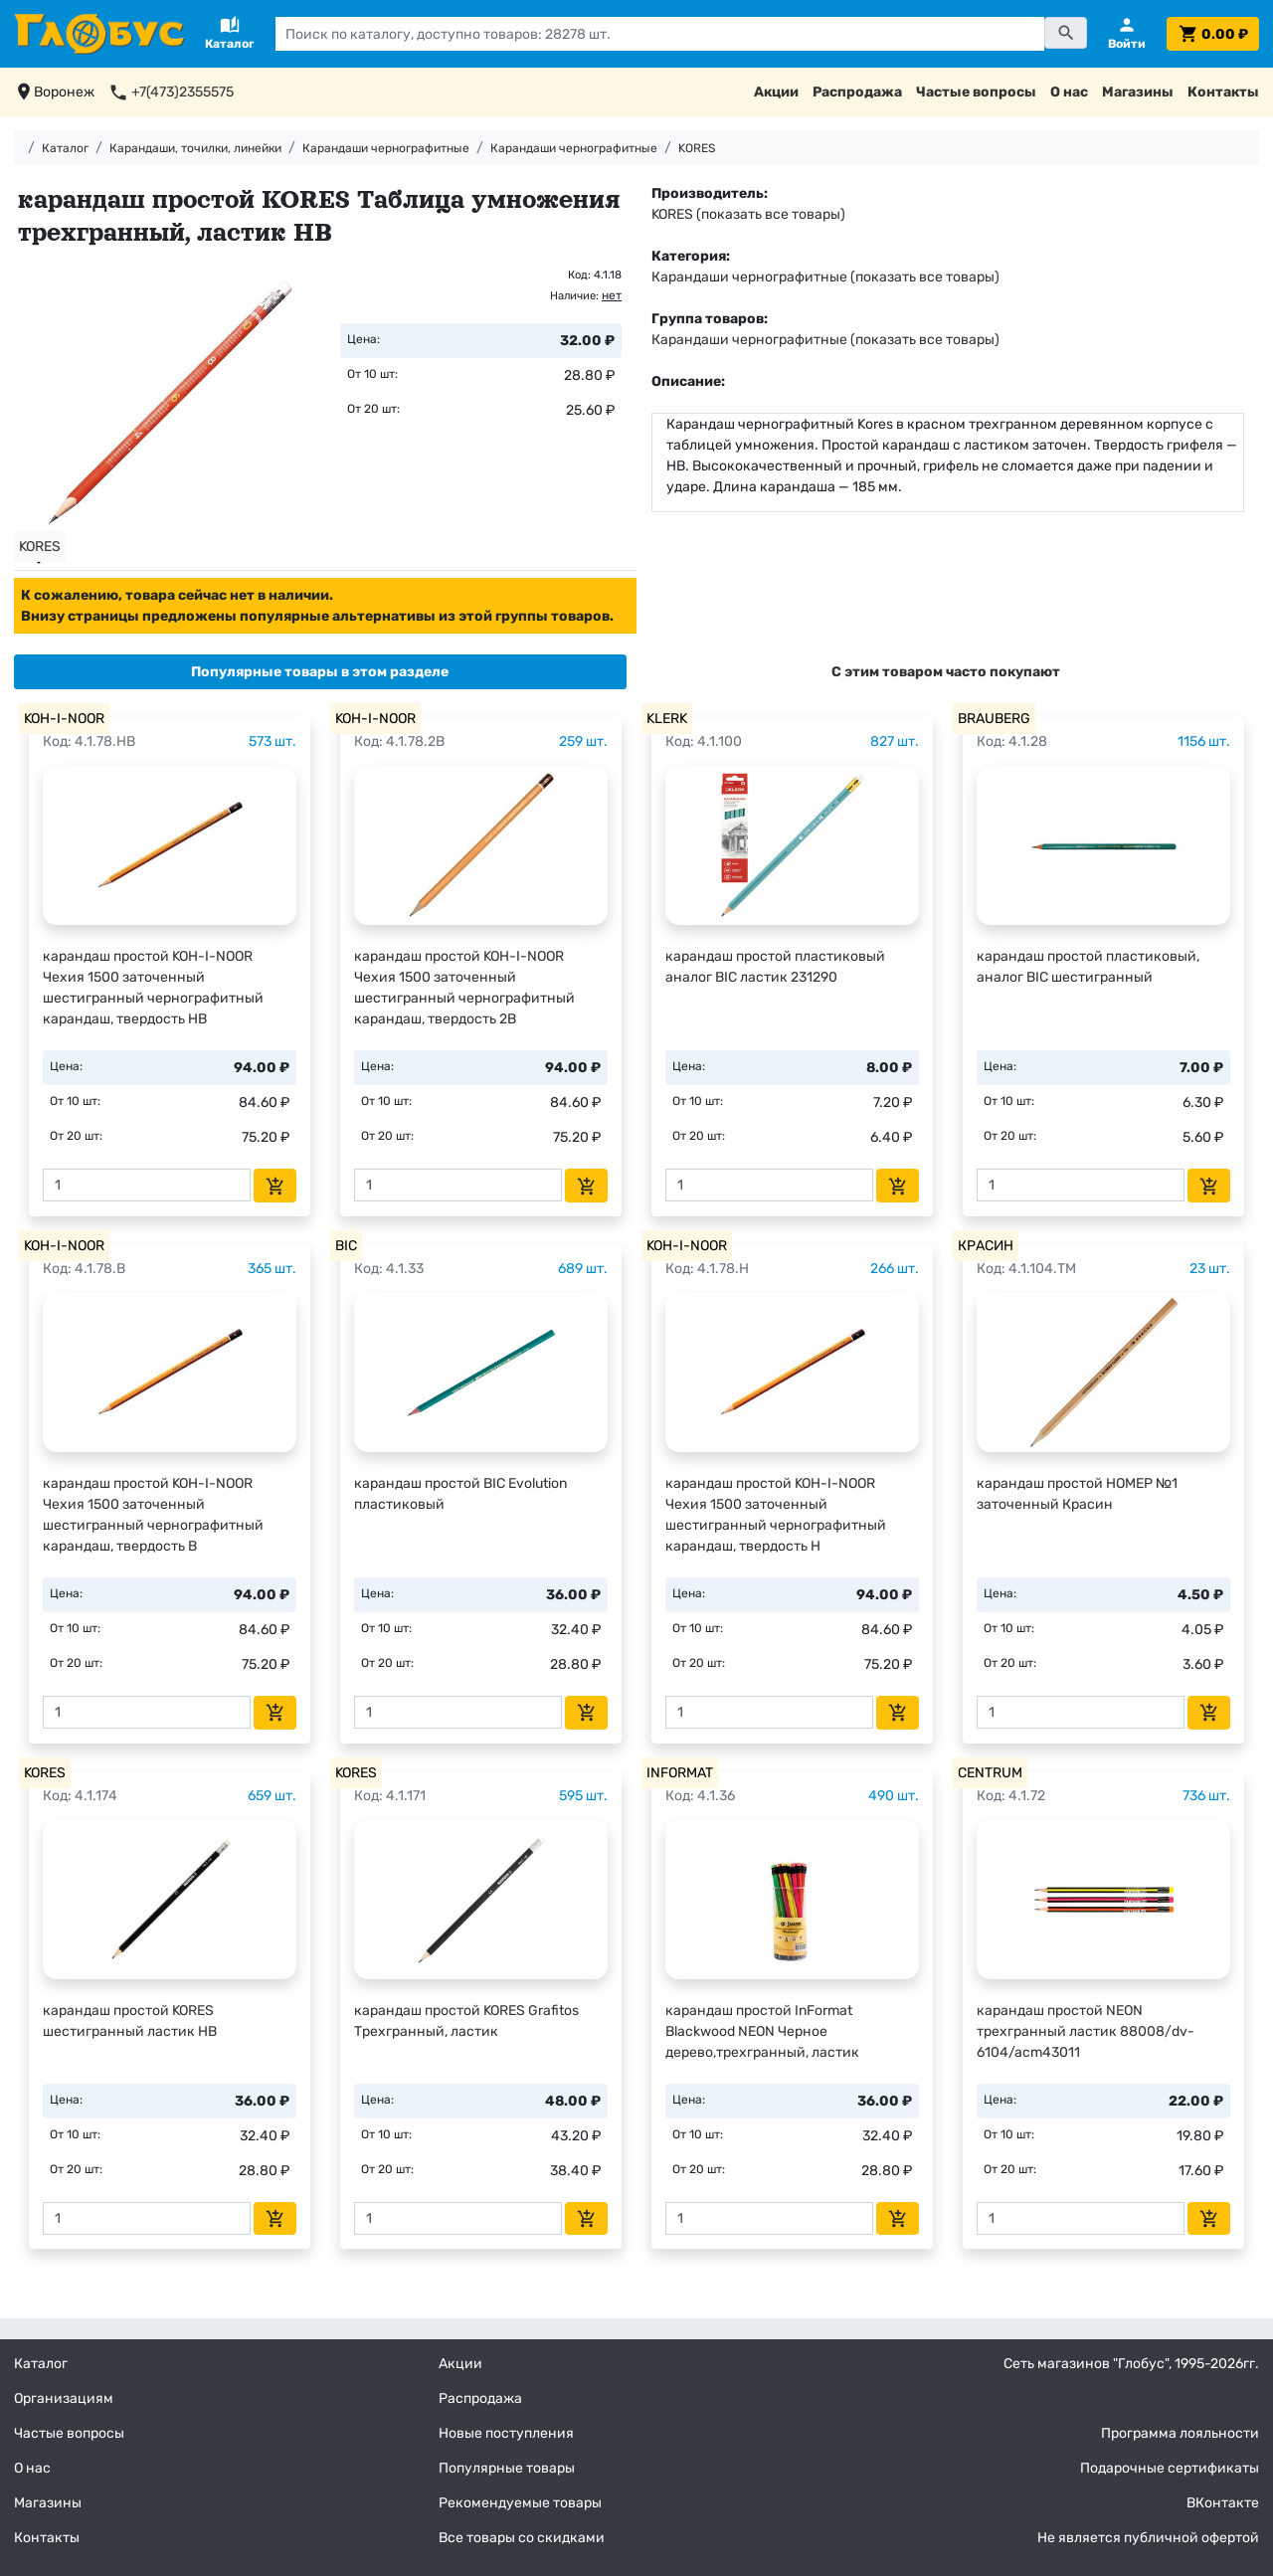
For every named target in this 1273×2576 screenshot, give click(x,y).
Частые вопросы (976, 92)
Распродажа (857, 92)
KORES (696, 148)
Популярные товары (507, 2468)
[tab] (320, 671)
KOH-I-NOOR (64, 718)
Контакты (1223, 92)
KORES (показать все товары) (748, 214)
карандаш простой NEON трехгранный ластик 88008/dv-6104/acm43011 (1085, 2031)
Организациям (63, 2398)
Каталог (65, 148)
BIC (346, 1245)
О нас (1069, 92)
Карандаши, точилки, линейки (195, 148)
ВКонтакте (1222, 2502)
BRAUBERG (994, 718)
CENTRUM (990, 1772)
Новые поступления (506, 2433)
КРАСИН (985, 1245)
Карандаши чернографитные (385, 148)
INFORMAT (679, 1772)
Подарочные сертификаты (1169, 2468)
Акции (776, 92)
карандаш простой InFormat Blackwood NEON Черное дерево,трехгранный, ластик (762, 2031)
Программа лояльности (1180, 2433)
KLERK (666, 718)
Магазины (1138, 92)
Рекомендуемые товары (520, 2502)
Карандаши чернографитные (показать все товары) (825, 277)
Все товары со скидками (522, 2537)
